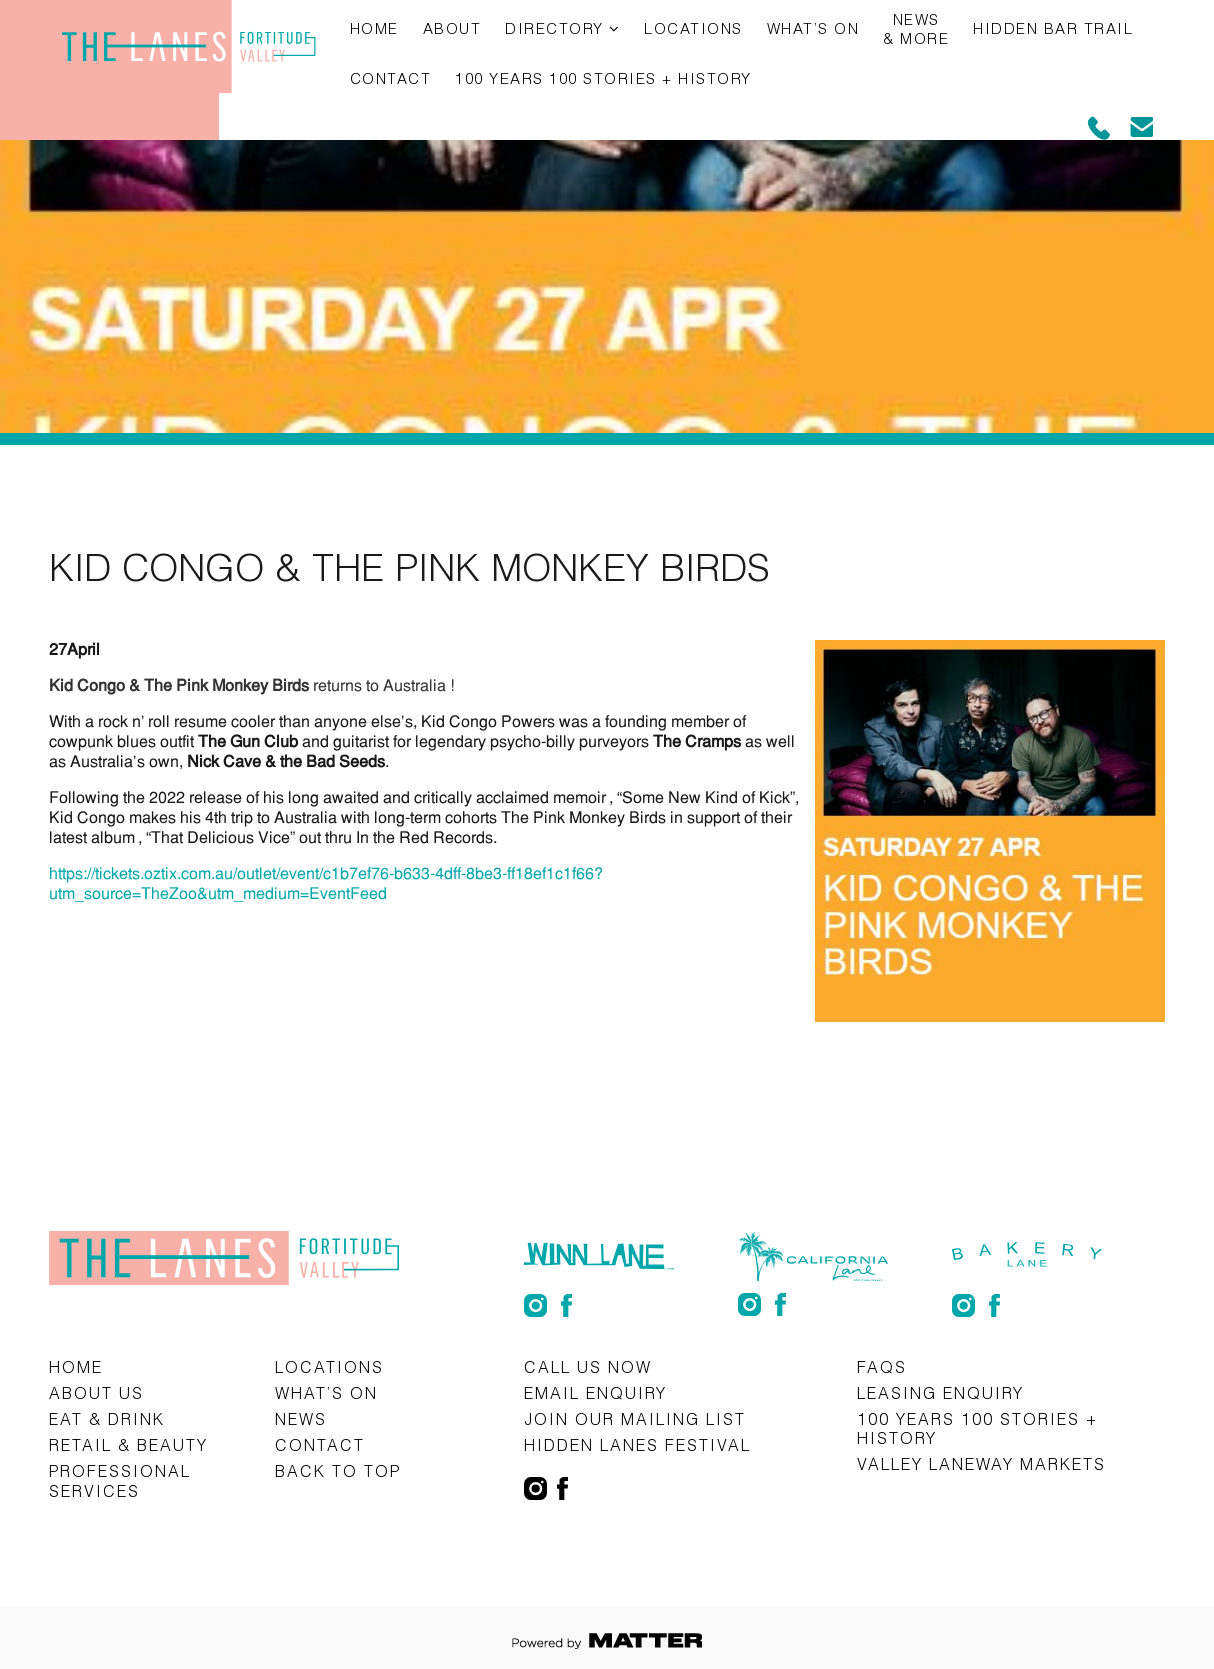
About (452, 28)
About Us (96, 1392)
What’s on (813, 28)
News (301, 1418)
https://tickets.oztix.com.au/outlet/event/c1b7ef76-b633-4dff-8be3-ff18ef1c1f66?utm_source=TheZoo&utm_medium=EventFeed (326, 883)
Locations (693, 28)
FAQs (882, 1366)
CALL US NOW (588, 1366)
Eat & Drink (107, 1418)
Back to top (338, 1470)
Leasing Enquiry (940, 1392)
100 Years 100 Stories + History (603, 78)
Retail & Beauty (128, 1444)
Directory (554, 28)
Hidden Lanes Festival (637, 1444)
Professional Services (120, 1480)
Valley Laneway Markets (981, 1463)
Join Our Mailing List (635, 1418)
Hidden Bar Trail (1053, 28)
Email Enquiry (595, 1392)
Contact (391, 78)
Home (374, 28)
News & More (916, 28)
